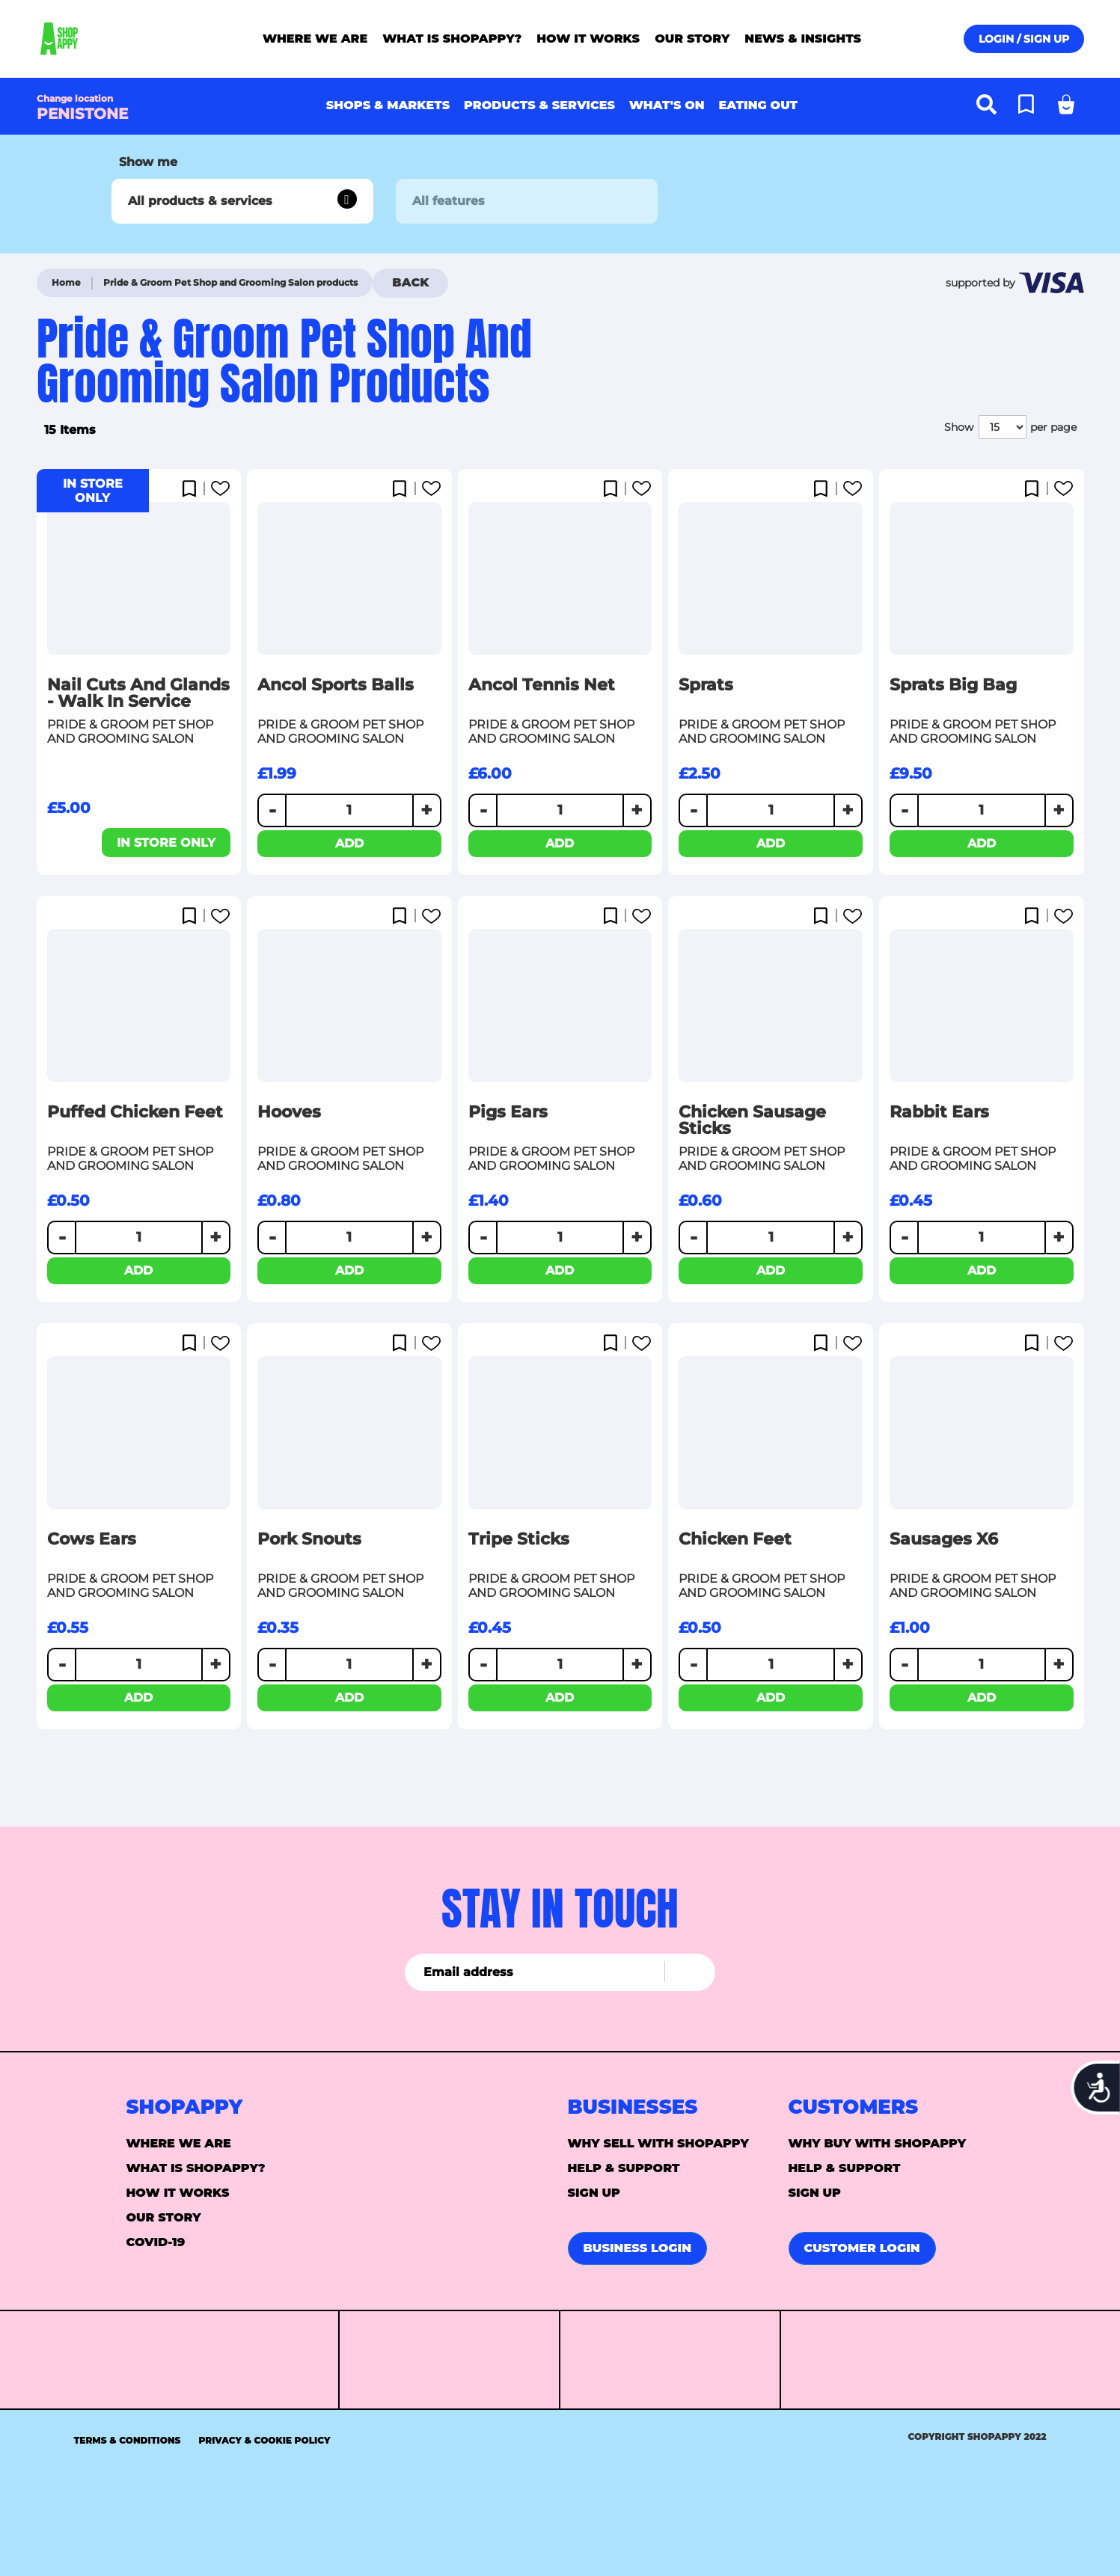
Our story (163, 2217)
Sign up (594, 2193)
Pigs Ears (508, 1112)
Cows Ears (91, 1539)
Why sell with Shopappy (658, 2143)
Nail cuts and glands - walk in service (138, 693)
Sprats (706, 685)
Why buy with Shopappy (878, 2143)
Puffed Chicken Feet (135, 1112)
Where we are (178, 2143)
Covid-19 (156, 2242)
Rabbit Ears (939, 1112)
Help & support (624, 2168)
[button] (192, 490)
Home (66, 282)
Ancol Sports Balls (335, 685)
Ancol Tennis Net (541, 685)
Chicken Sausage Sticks (752, 1120)
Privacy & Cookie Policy (264, 2440)
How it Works (178, 2193)
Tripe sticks (518, 1539)
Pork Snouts (309, 1539)
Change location (75, 98)
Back (410, 282)
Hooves (289, 1112)
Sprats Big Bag (953, 685)
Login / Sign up (1024, 39)
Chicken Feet (735, 1539)
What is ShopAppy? (196, 2168)
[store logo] (99, 38)
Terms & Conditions (127, 2440)
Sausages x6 (944, 1539)
